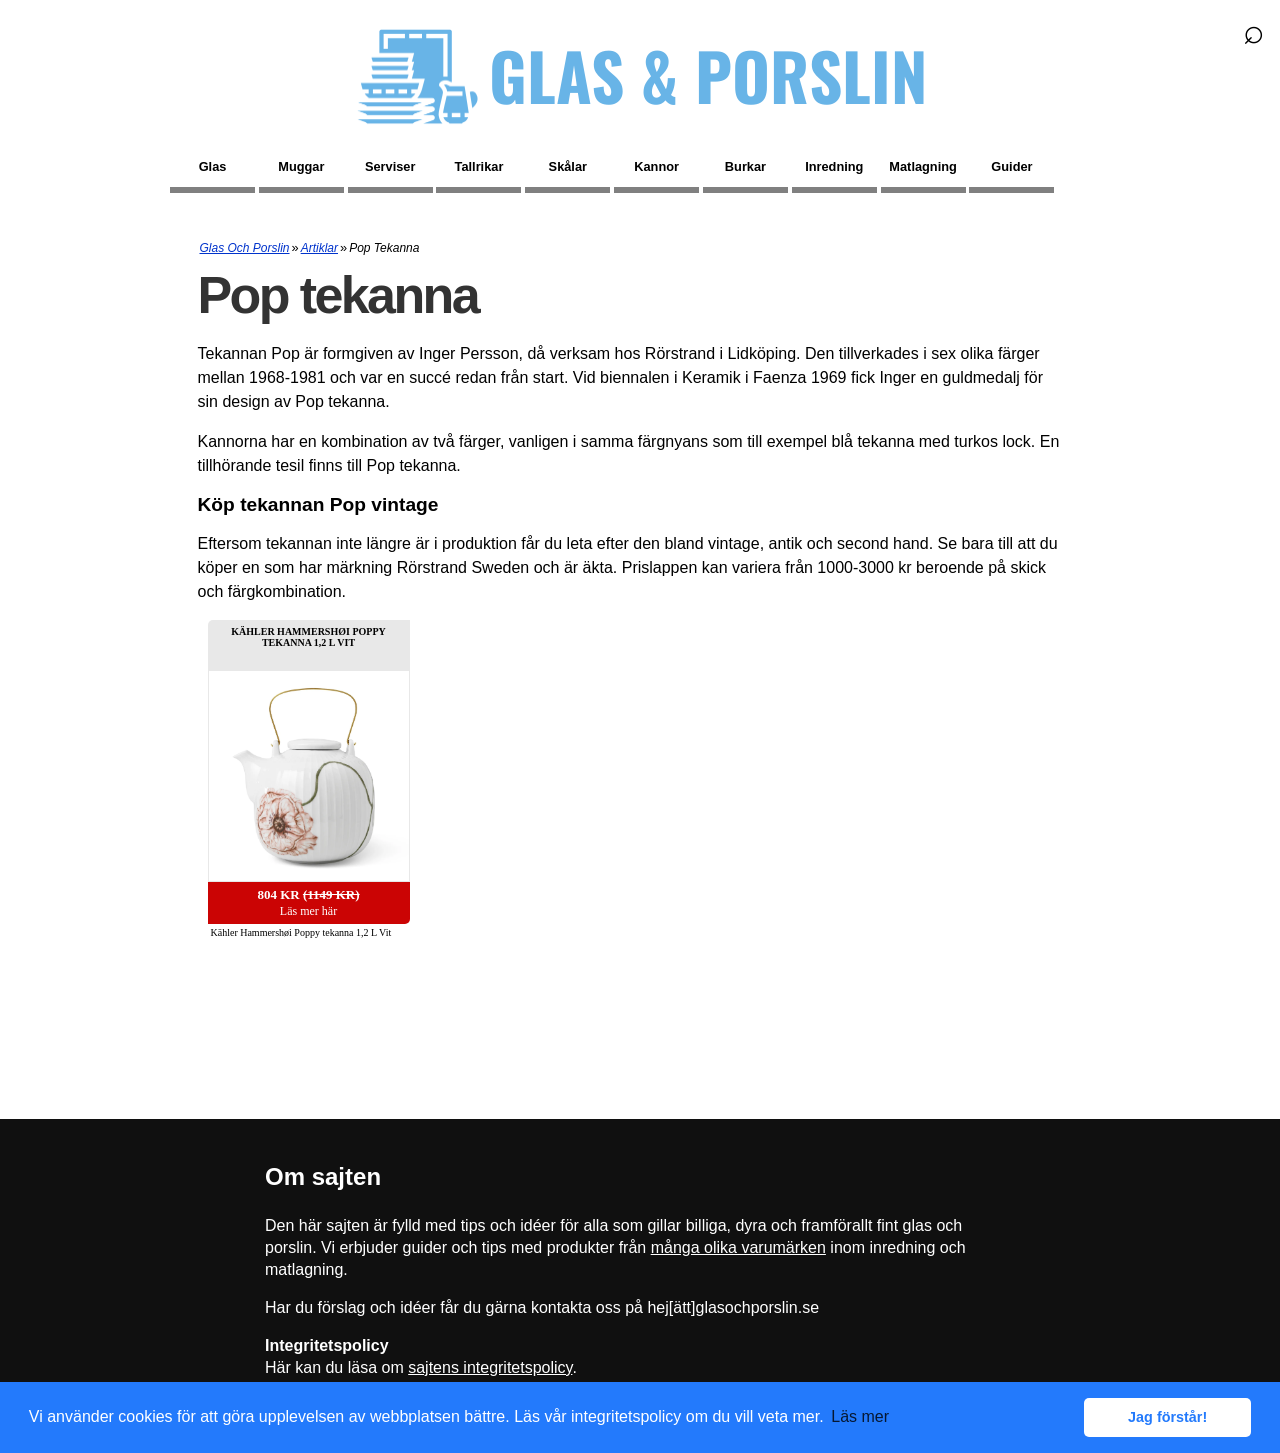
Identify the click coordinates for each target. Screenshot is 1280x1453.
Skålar (568, 166)
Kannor (656, 166)
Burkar (745, 166)
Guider (1011, 166)
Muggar (301, 166)
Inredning (834, 166)
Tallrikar (479, 166)
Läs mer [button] (860, 1416)
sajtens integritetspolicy (490, 1367)
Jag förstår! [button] (1167, 1417)
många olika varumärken (738, 1247)
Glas (213, 166)
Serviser (390, 166)
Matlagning (923, 166)
